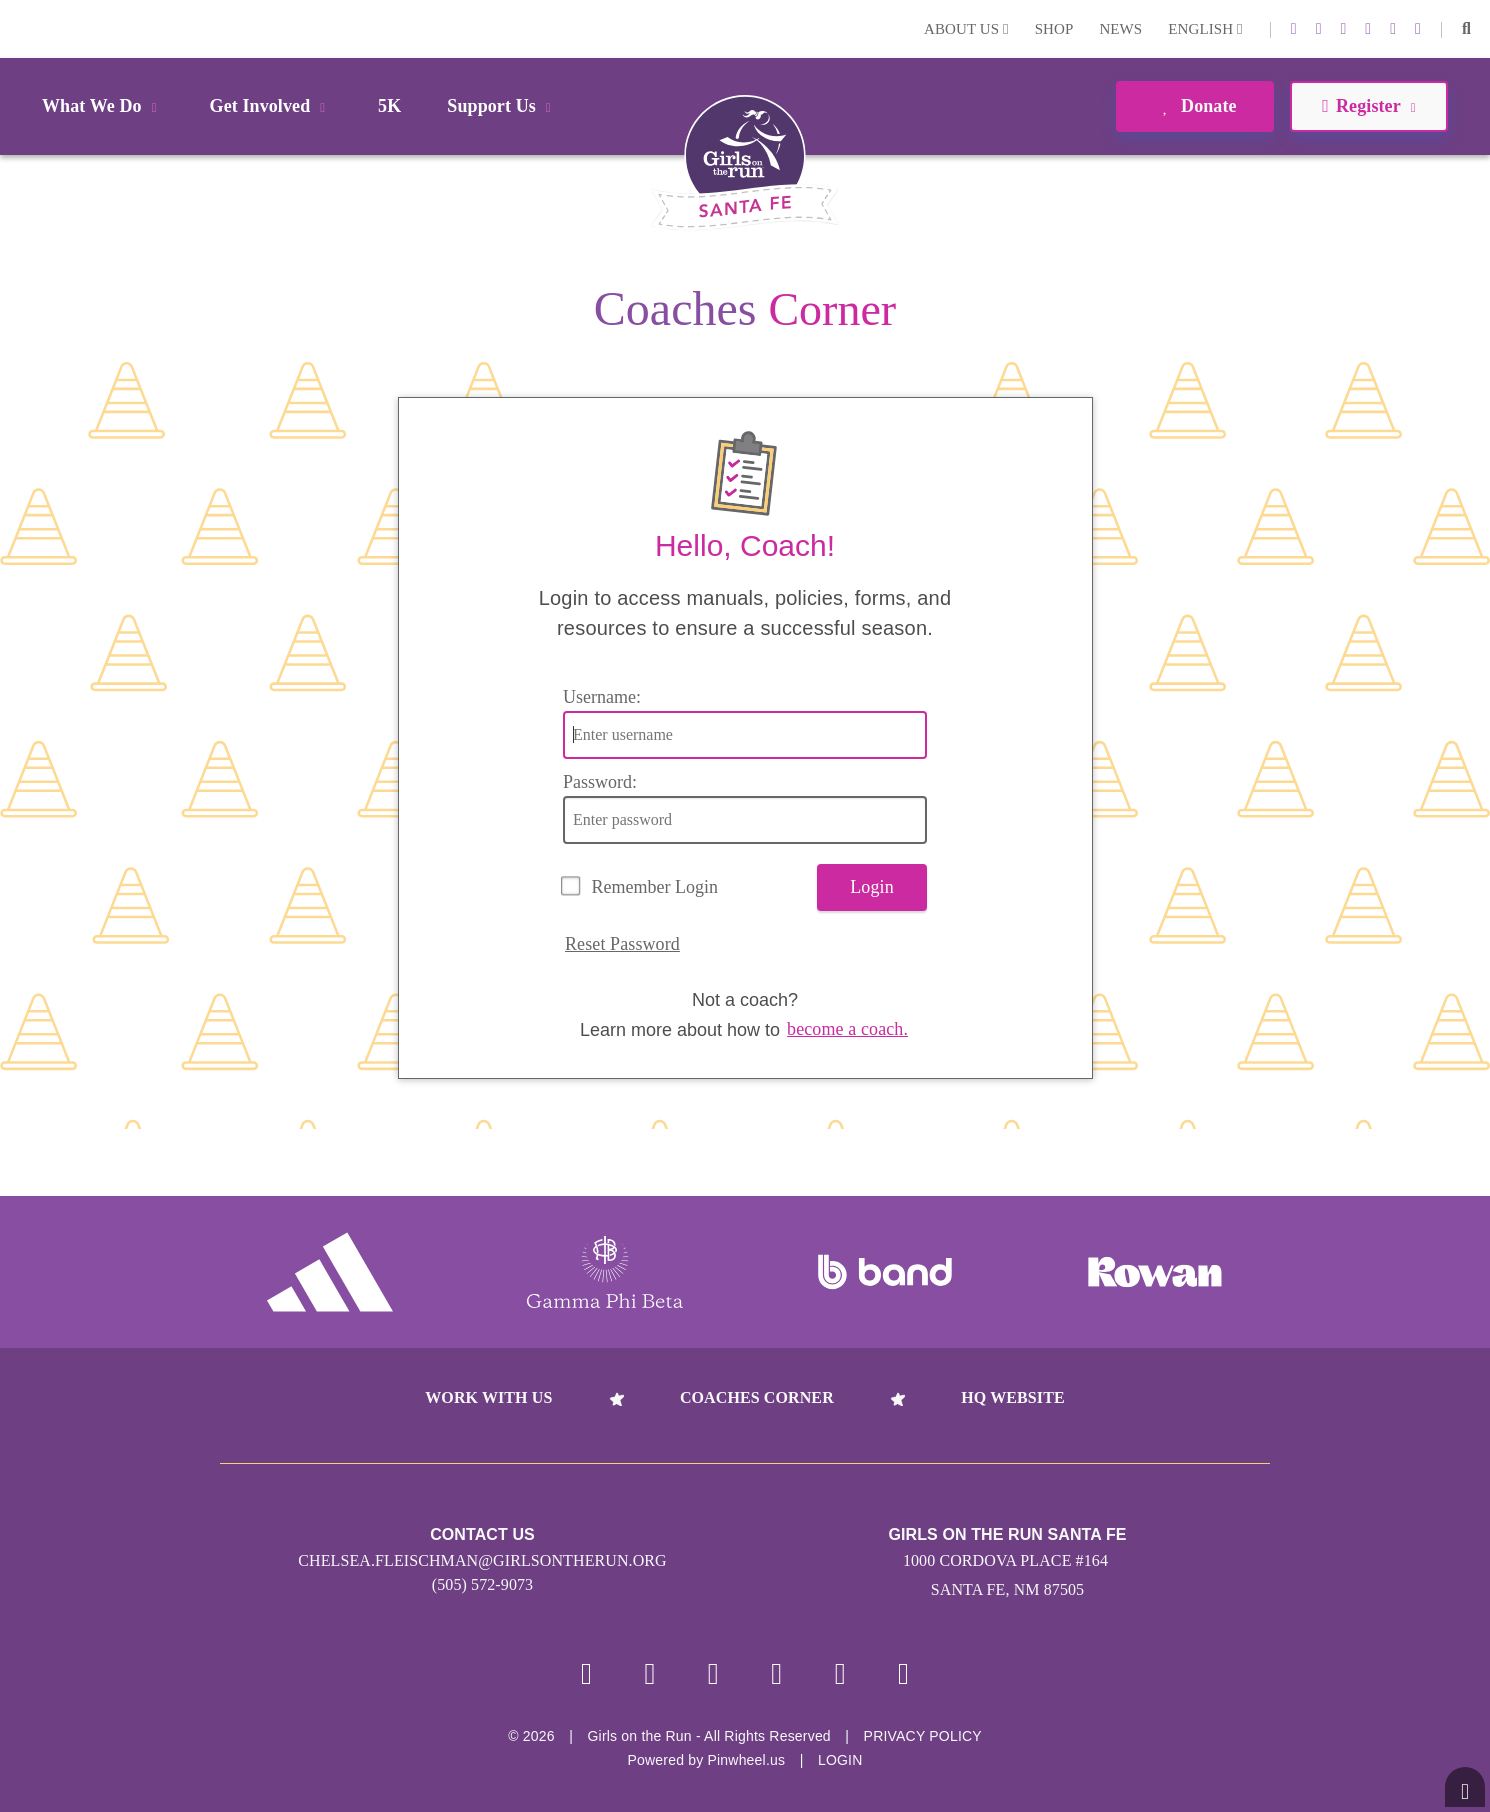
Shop (1054, 29)
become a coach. (847, 1029)
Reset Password (622, 944)
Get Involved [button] (271, 106)
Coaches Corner (757, 1397)
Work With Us (488, 1397)
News (1120, 29)
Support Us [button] (502, 106)
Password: (600, 782)
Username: (602, 697)
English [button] (1205, 29)
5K (389, 106)
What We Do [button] (103, 106)
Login (19, 28)
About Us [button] (966, 29)
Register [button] (1368, 106)
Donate (1194, 106)
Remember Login (655, 887)
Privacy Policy (923, 1736)
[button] (1466, 29)
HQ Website (1012, 1397)
